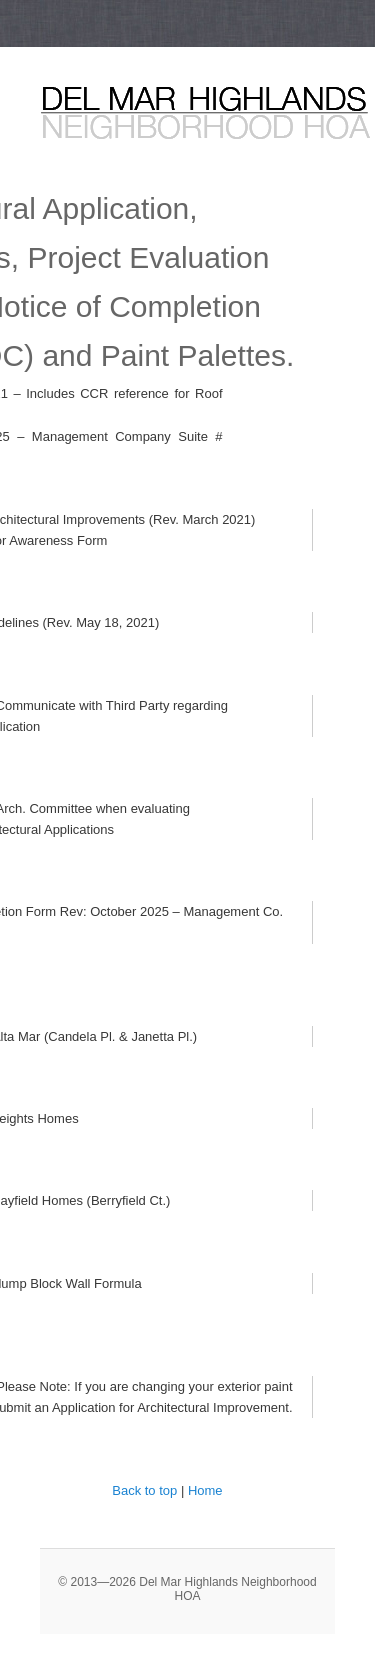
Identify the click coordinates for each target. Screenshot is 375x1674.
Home (205, 1490)
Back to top (144, 1490)
